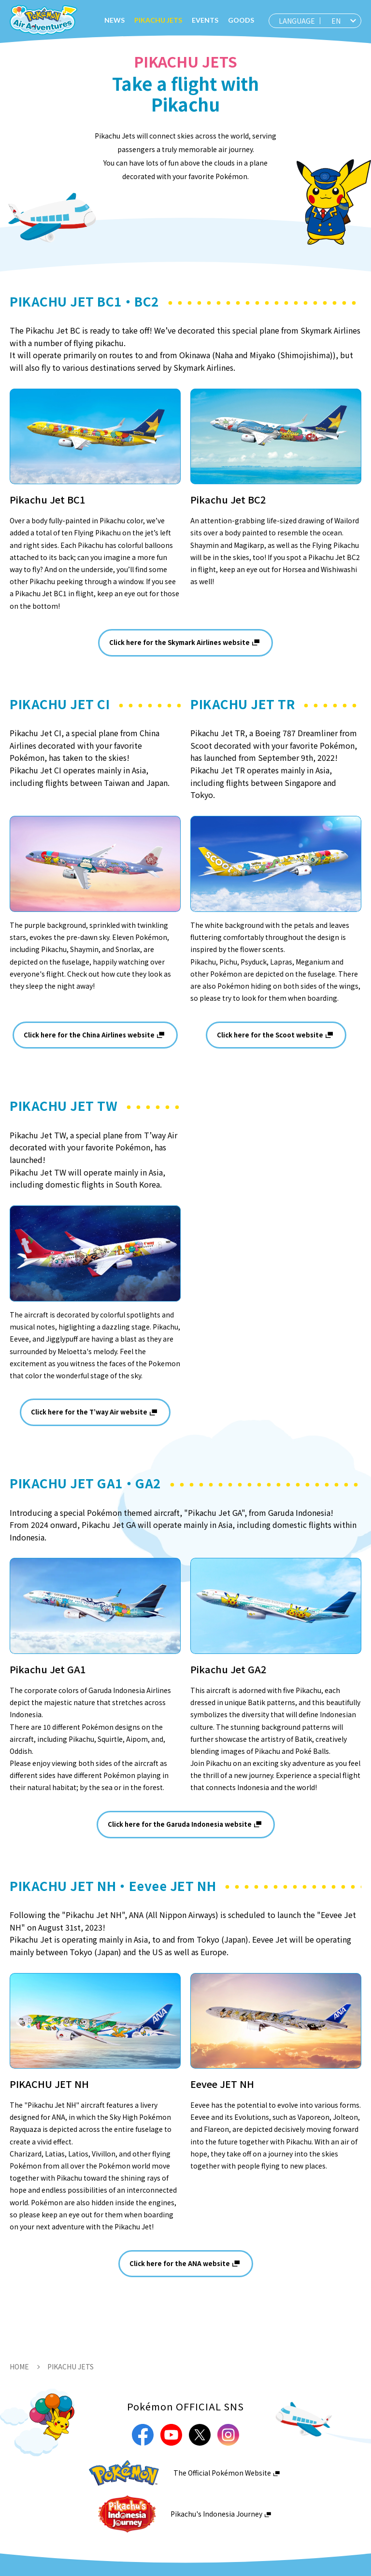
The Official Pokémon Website (222, 2473)
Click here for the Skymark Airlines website (179, 642)
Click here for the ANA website (179, 2263)
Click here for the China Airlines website (89, 1034)
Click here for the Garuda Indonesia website (180, 1824)
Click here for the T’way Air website (89, 1411)
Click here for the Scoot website (270, 1034)
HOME (19, 2366)
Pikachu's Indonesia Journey (216, 2514)
